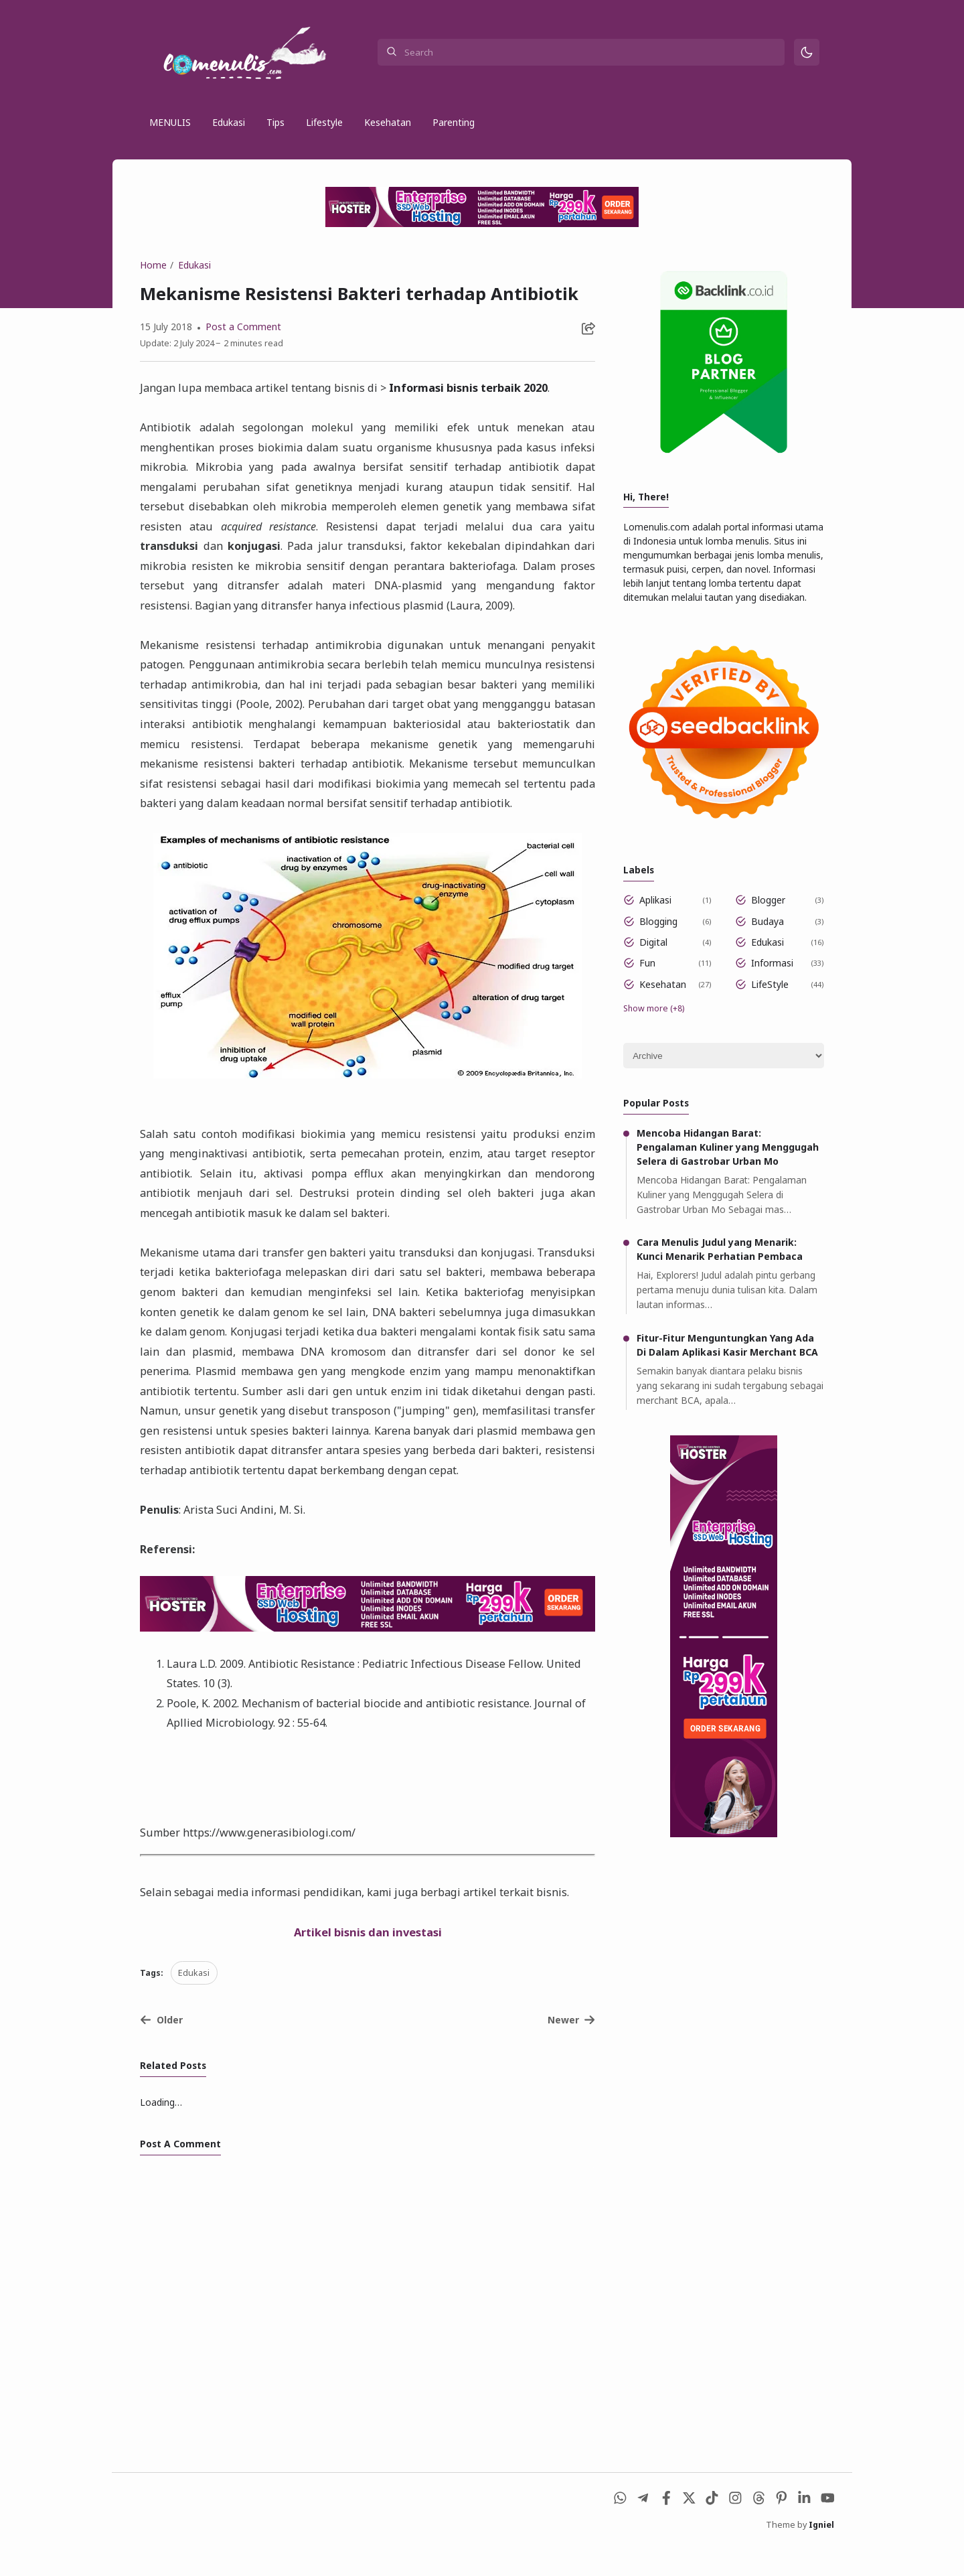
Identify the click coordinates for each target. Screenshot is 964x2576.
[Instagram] (733, 2526)
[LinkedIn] (803, 2526)
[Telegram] (639, 2526)
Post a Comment (242, 329)
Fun (648, 981)
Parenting (453, 123)
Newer (572, 2041)
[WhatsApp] (616, 2526)
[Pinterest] (780, 2526)
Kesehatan (387, 123)
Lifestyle (324, 123)
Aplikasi (656, 918)
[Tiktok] (709, 2526)
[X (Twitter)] (686, 2526)
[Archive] (723, 1075)
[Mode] (807, 52)
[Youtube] (826, 2526)
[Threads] (756, 2526)
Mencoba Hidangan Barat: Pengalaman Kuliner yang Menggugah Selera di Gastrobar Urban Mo (728, 1166)
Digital (654, 960)
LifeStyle (770, 1002)
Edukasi (228, 123)
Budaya (768, 939)
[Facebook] (662, 2526)
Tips (275, 123)
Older (161, 2041)
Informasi (773, 981)
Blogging (659, 939)
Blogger (769, 918)
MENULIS (170, 123)
